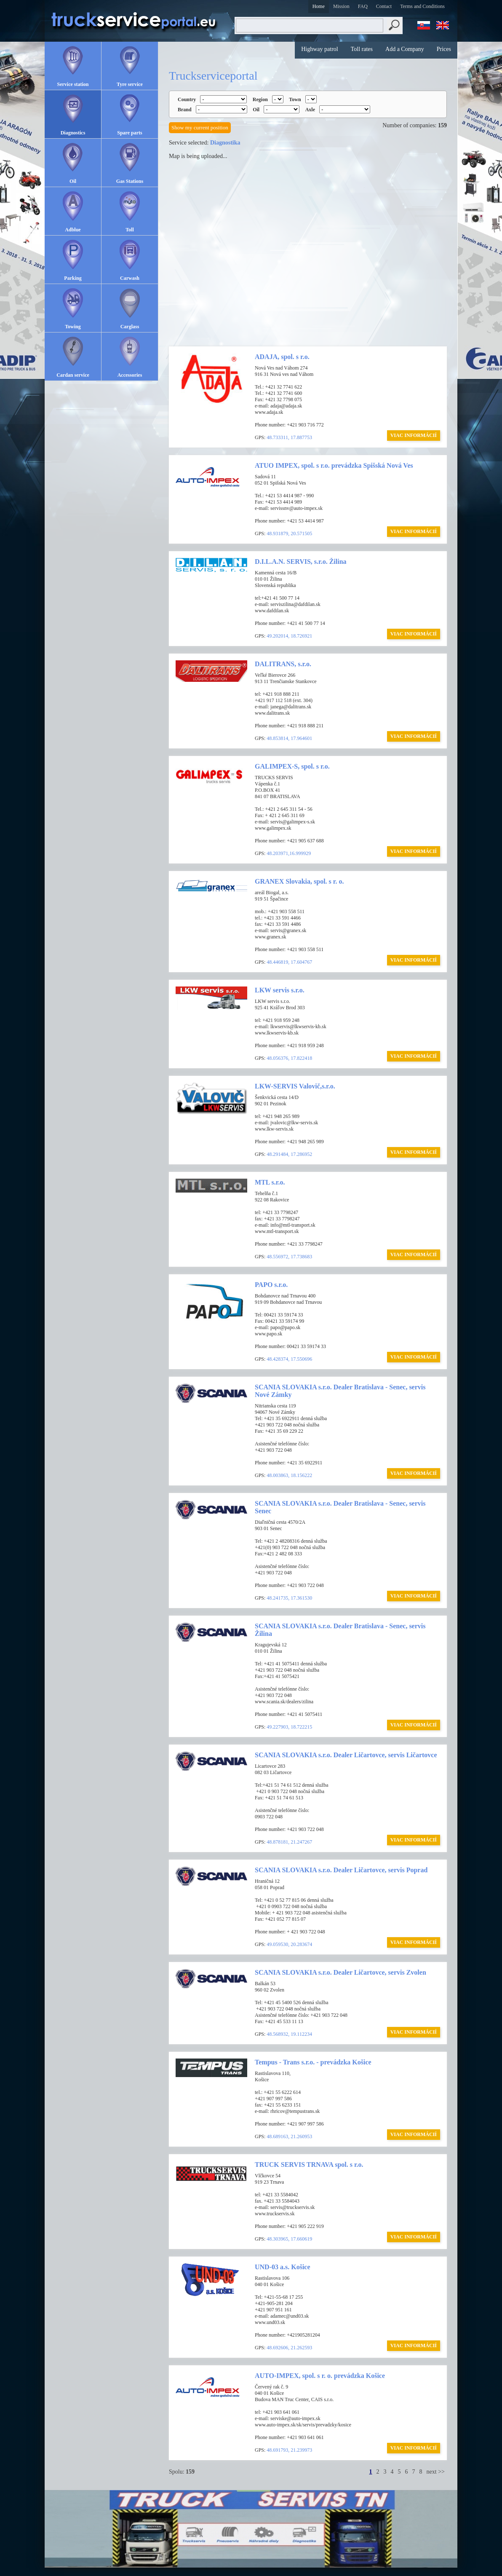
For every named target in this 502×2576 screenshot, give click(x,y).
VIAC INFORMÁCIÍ (413, 435)
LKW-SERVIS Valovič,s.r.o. (295, 1086)
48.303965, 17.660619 (289, 2239)
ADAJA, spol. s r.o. (282, 356)
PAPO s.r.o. (271, 1284)
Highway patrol (319, 49)
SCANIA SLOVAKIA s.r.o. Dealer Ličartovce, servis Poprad (341, 1870)
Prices (444, 49)
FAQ (363, 6)
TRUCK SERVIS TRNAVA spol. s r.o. (309, 2164)
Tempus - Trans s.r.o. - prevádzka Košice (313, 2062)
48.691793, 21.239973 (289, 2450)
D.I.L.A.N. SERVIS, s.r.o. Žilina (301, 561)
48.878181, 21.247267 (289, 1842)
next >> (436, 2472)
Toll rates (362, 49)
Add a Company (404, 49)
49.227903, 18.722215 (289, 1727)
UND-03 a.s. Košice (282, 2266)
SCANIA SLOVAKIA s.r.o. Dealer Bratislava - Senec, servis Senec (340, 1507)
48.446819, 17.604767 (289, 962)
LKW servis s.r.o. (279, 990)
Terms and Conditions (422, 6)
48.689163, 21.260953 (289, 2136)
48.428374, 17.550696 (289, 1359)
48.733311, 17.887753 (289, 437)
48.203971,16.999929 (289, 853)
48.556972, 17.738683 (289, 1257)
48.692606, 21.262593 (289, 2348)
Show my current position (199, 127)
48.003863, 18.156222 (289, 1475)
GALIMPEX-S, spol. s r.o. (292, 766)
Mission (341, 6)
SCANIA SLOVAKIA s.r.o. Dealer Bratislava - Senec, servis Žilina (340, 1629)
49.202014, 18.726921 (289, 636)
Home (318, 6)
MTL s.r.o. (270, 1182)
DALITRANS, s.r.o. (283, 663)
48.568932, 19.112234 (289, 2034)
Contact (384, 6)
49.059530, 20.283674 (289, 1944)
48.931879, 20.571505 (289, 533)
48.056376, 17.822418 (289, 1058)
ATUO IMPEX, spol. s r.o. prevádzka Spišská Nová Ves (334, 465)
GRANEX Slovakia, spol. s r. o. (299, 881)
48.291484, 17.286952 (289, 1154)
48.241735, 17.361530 (289, 1598)
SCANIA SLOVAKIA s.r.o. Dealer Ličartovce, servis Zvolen (340, 1972)
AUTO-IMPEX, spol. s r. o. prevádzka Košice (320, 2375)
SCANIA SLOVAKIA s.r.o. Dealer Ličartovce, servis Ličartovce (346, 1754)
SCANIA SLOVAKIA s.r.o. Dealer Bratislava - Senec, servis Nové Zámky (340, 1390)
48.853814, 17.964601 (289, 738)
